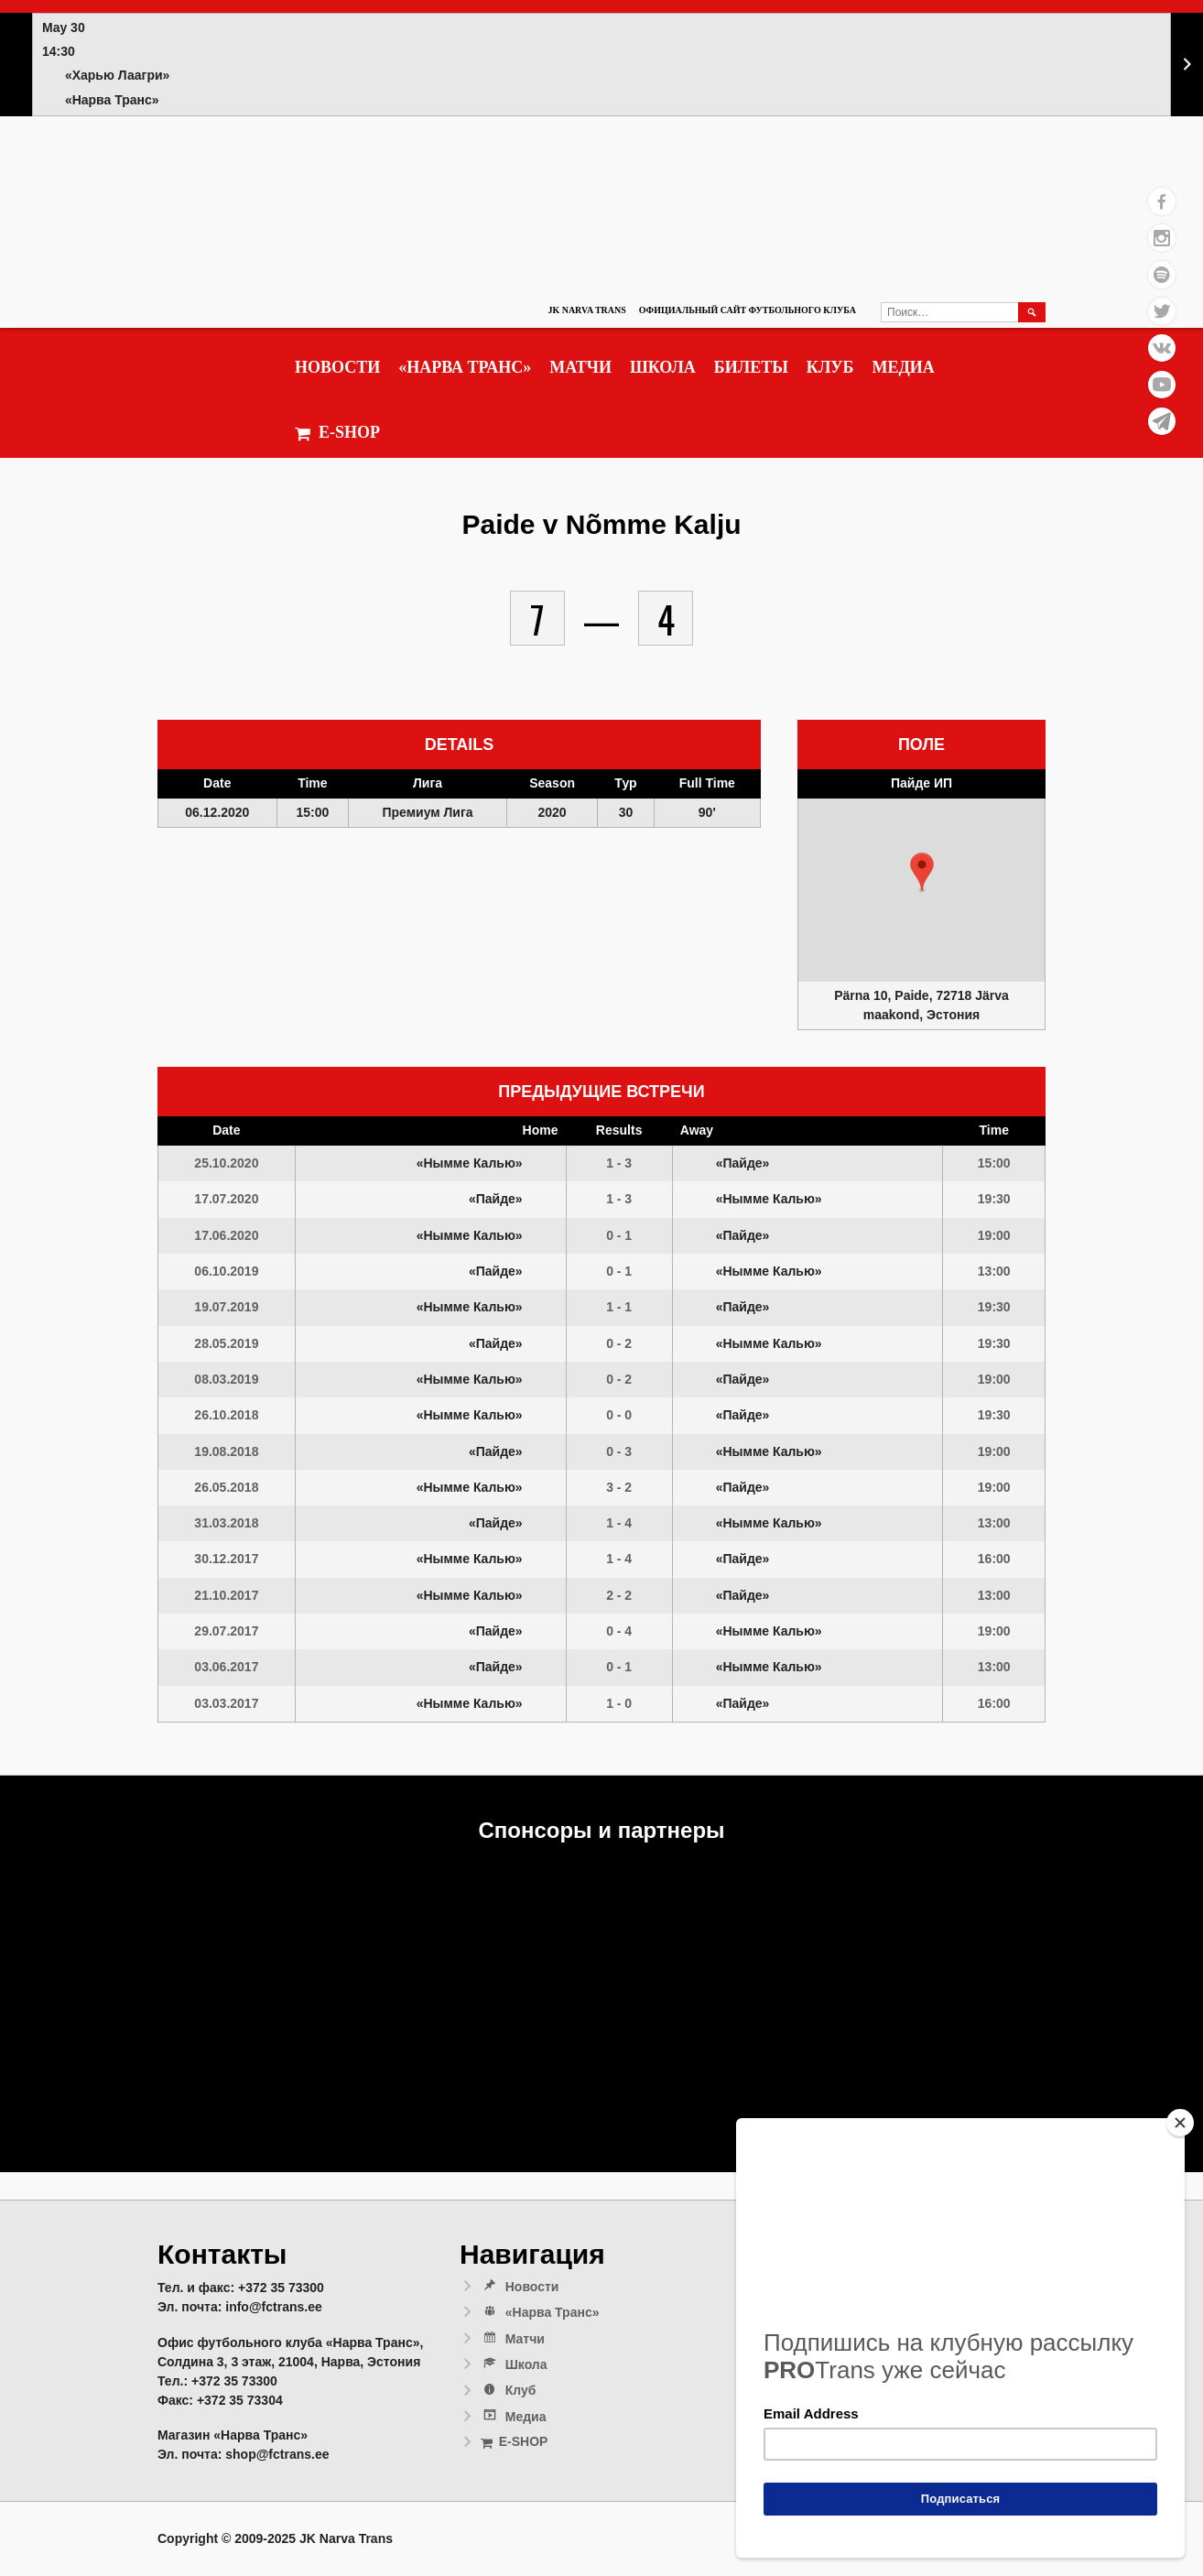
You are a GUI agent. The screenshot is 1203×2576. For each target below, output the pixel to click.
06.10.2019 (226, 1271)
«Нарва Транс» (464, 367)
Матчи (580, 367)
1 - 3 (619, 1163)
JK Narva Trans (586, 310)
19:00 (994, 1235)
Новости (337, 367)
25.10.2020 (226, 1163)
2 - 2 (619, 1595)
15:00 (994, 1163)
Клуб (830, 367)
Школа (663, 367)
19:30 (994, 1198)
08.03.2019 (226, 1379)
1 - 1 (619, 1306)
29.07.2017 (226, 1631)
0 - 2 (619, 1343)
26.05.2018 (226, 1487)
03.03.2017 (226, 1703)
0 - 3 (619, 1451)
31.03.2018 (226, 1523)
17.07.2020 (226, 1198)
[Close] (1180, 2122)
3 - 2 (619, 1487)
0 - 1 (619, 1235)
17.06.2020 (226, 1235)
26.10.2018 (226, 1415)
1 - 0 (619, 1703)
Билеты (751, 367)
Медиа (903, 367)
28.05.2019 (226, 1343)
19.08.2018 (226, 1451)
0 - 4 (619, 1631)
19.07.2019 (226, 1306)
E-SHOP (337, 432)
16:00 (994, 1558)
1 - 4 (619, 1523)
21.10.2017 (226, 1595)
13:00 (994, 1271)
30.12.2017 (226, 1558)
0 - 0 (619, 1415)
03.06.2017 (226, 1666)
